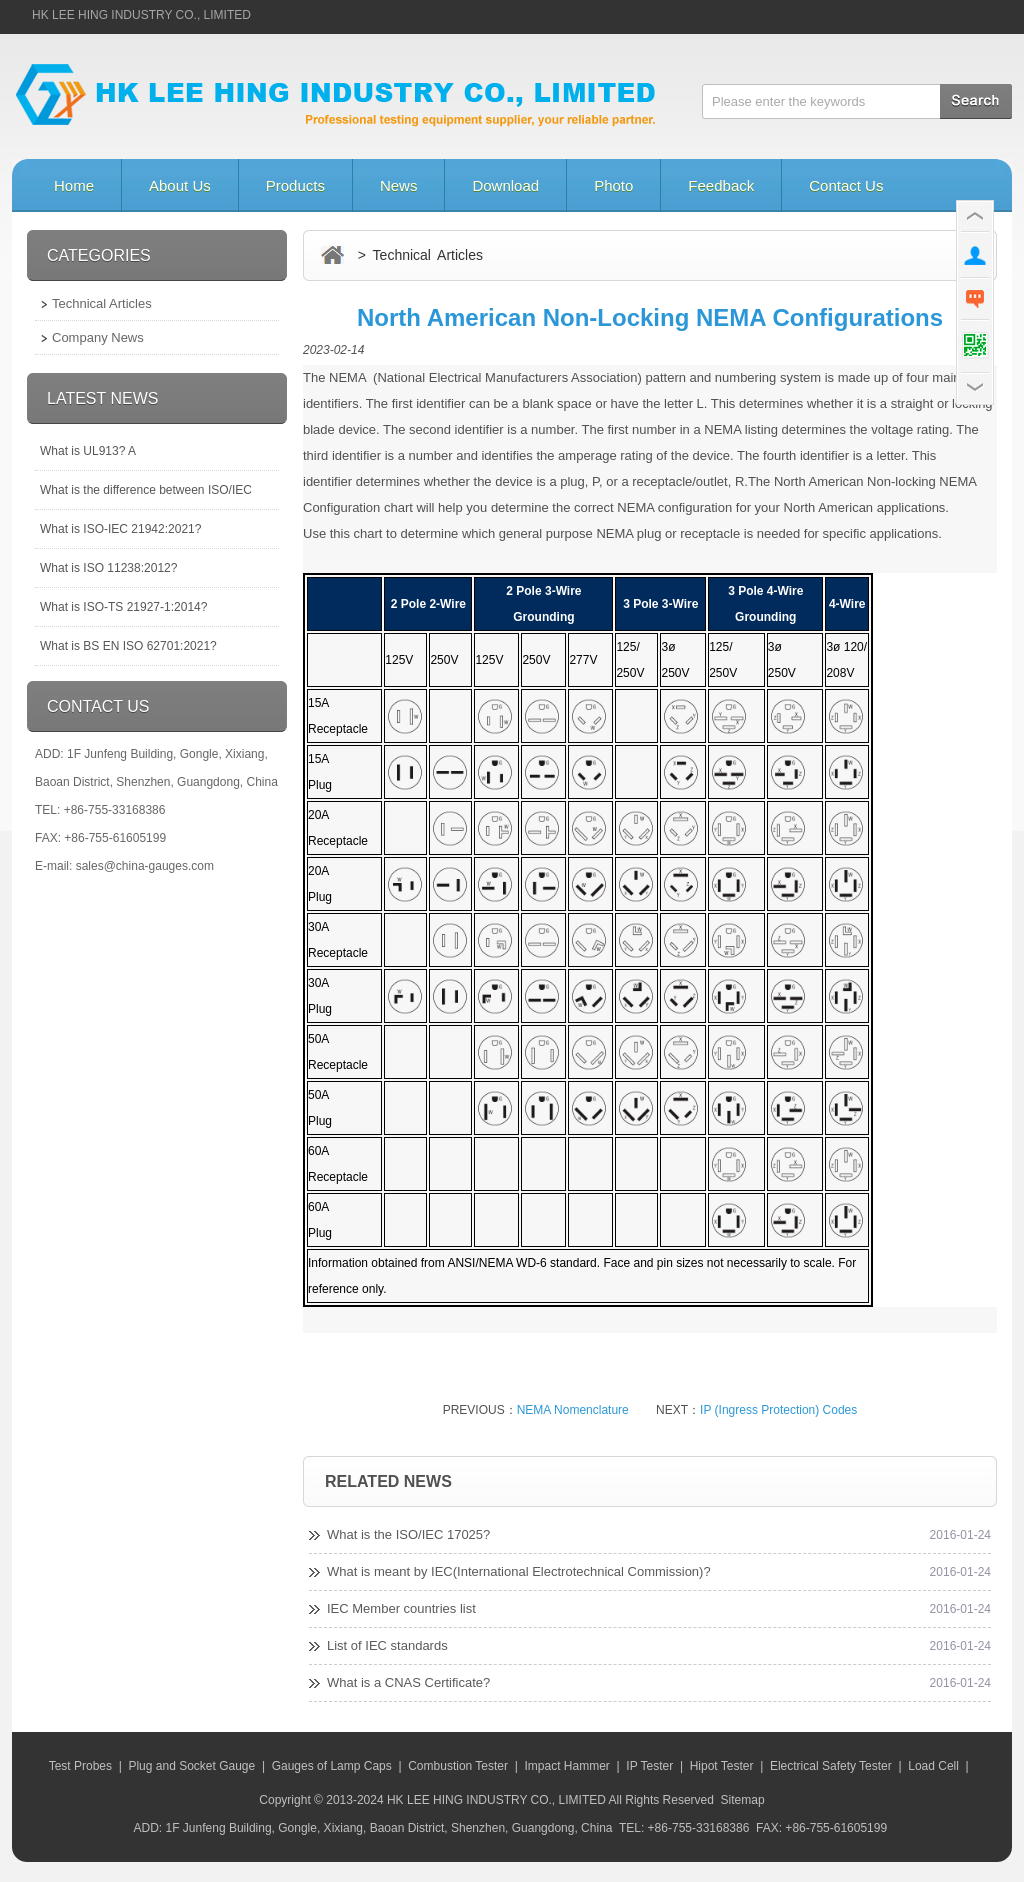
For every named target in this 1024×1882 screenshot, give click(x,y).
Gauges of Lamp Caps (332, 1766)
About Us (180, 185)
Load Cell (933, 1766)
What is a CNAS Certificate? (408, 1682)
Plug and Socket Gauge (191, 1766)
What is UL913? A (88, 451)
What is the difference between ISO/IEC (146, 490)
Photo (613, 185)
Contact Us (846, 185)
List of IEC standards (387, 1645)
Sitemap (743, 1800)
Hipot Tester (722, 1766)
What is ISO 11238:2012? (108, 568)
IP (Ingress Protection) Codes (778, 1410)
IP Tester (649, 1766)
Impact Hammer (566, 1766)
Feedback (721, 185)
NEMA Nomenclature (573, 1410)
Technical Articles (102, 303)
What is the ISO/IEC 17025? (408, 1534)
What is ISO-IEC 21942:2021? (120, 529)
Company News (98, 337)
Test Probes (80, 1766)
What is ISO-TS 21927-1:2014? (123, 607)
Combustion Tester (458, 1766)
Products (295, 185)
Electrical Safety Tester (831, 1766)
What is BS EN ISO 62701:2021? (128, 646)
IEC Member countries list (401, 1608)
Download (505, 185)
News (399, 185)
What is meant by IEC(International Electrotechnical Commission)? (519, 1571)
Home (74, 185)
